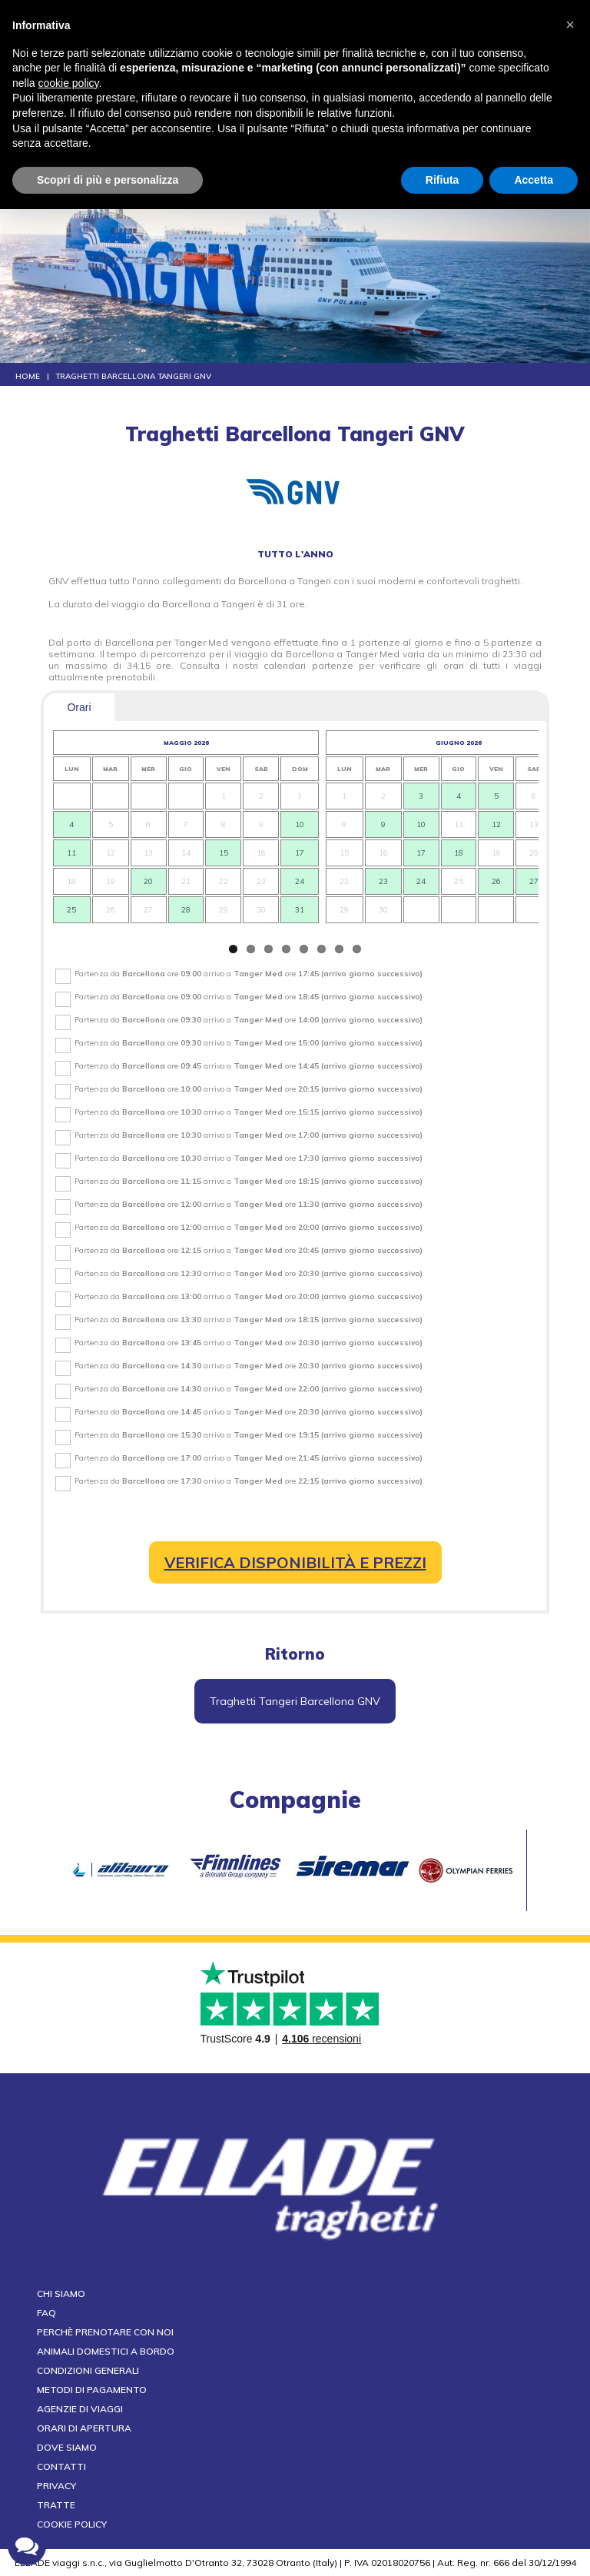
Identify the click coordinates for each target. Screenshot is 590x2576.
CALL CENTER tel (303, 61)
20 (148, 881)
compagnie (295, 1799)
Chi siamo (61, 2293)
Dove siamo (67, 2447)
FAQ (46, 2312)
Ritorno (295, 1654)
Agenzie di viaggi (80, 2409)
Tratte (56, 2505)
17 (299, 853)
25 (71, 909)
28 (186, 909)
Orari (79, 707)
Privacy (56, 2485)
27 (533, 881)
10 (299, 824)
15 (223, 853)
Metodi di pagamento (92, 2389)
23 (383, 881)
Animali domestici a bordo (105, 2351)
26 (496, 881)
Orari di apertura (84, 2428)
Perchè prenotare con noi (105, 2332)
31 (299, 909)
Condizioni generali (88, 2370)
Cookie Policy (72, 2524)
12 (496, 824)
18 (459, 853)
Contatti (61, 2466)
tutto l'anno (295, 554)
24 (299, 881)
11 (71, 853)
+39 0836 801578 (342, 61)
